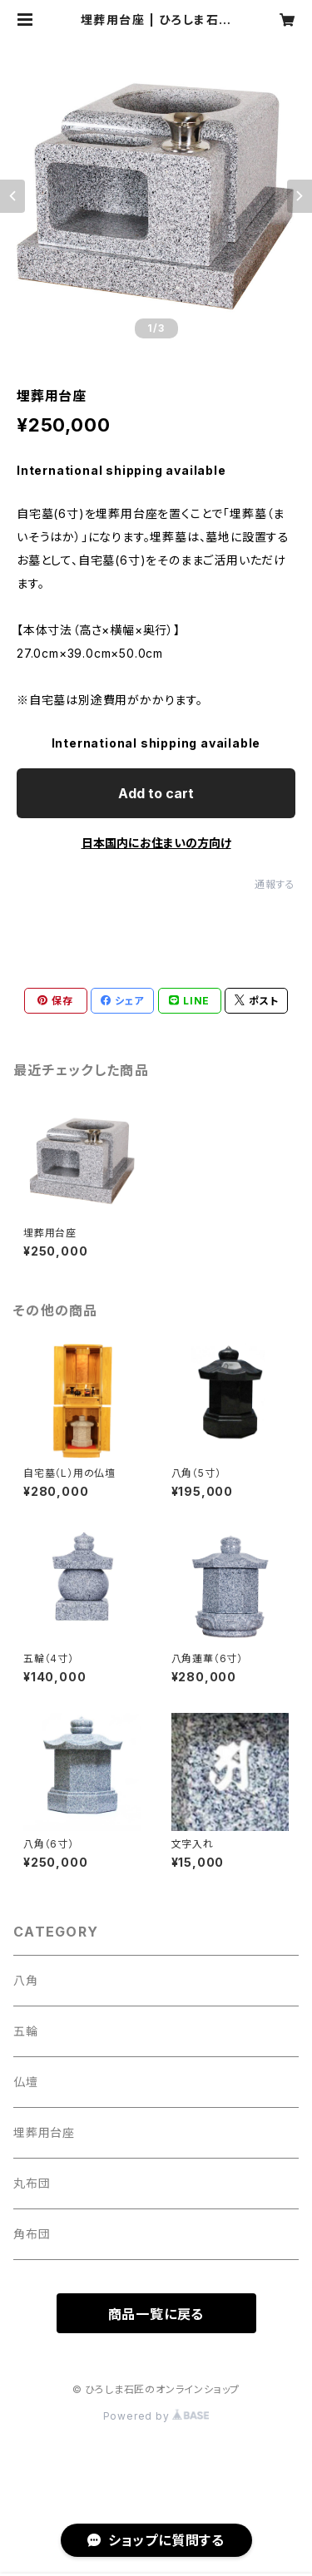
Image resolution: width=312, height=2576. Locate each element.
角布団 (31, 2234)
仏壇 (25, 2082)
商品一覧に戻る (156, 2314)
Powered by (156, 2416)
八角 (25, 1980)
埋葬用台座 (44, 2132)
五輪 (25, 2031)
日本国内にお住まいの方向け (156, 843)
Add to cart (156, 793)
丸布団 (31, 2183)
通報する (275, 884)
